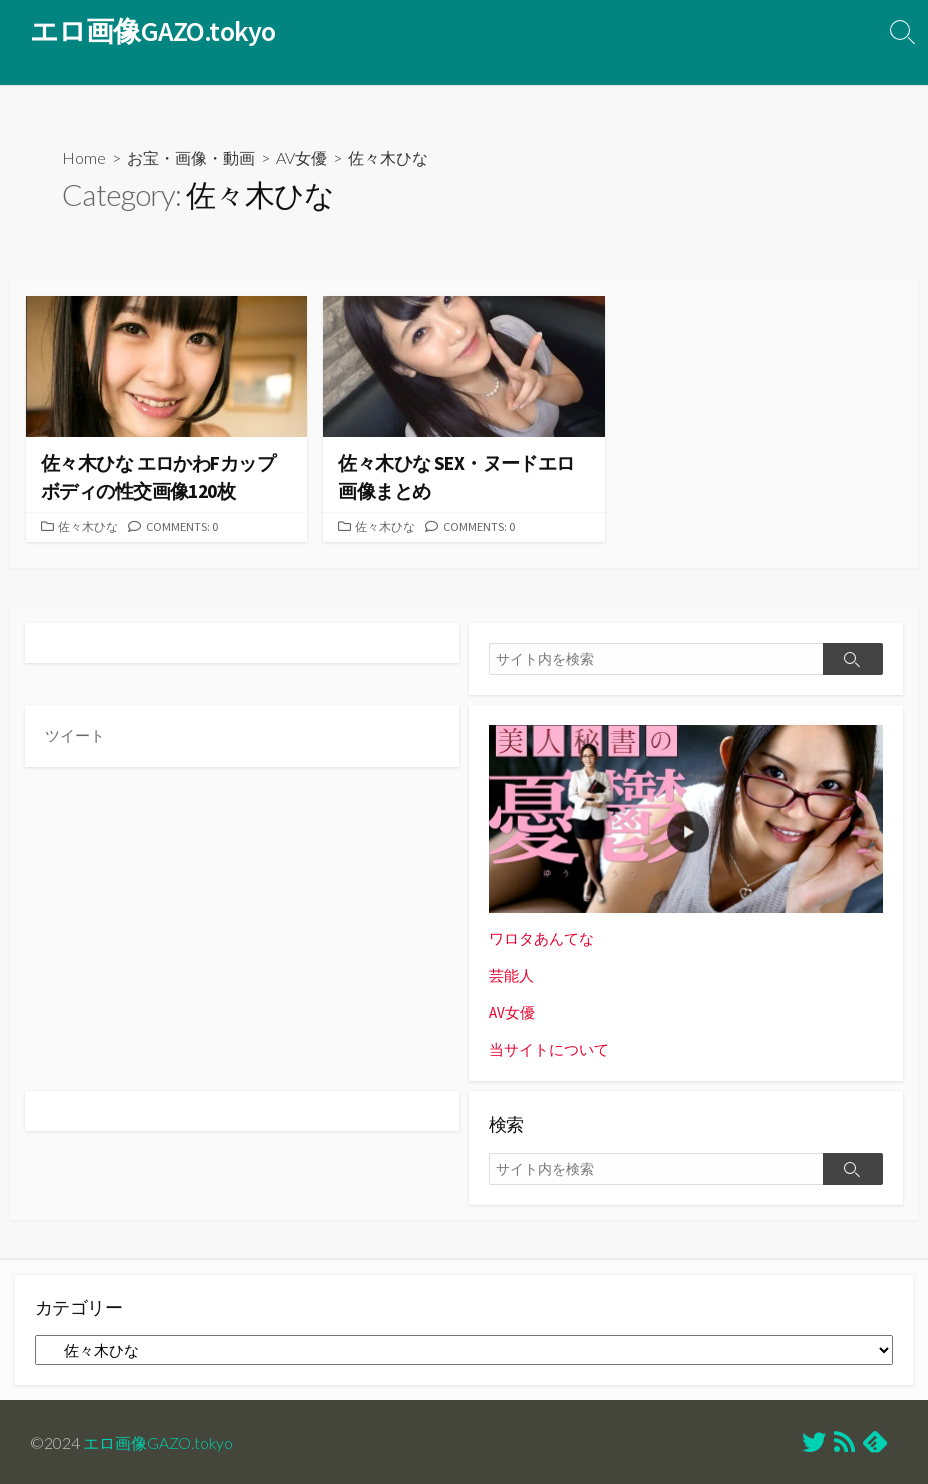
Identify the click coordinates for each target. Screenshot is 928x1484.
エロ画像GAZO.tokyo (158, 1440)
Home (84, 157)
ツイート (75, 735)
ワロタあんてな (541, 938)
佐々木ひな (90, 527)
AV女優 (301, 157)
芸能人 (511, 975)
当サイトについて (549, 1047)
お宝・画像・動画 (191, 157)
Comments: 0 (188, 527)
